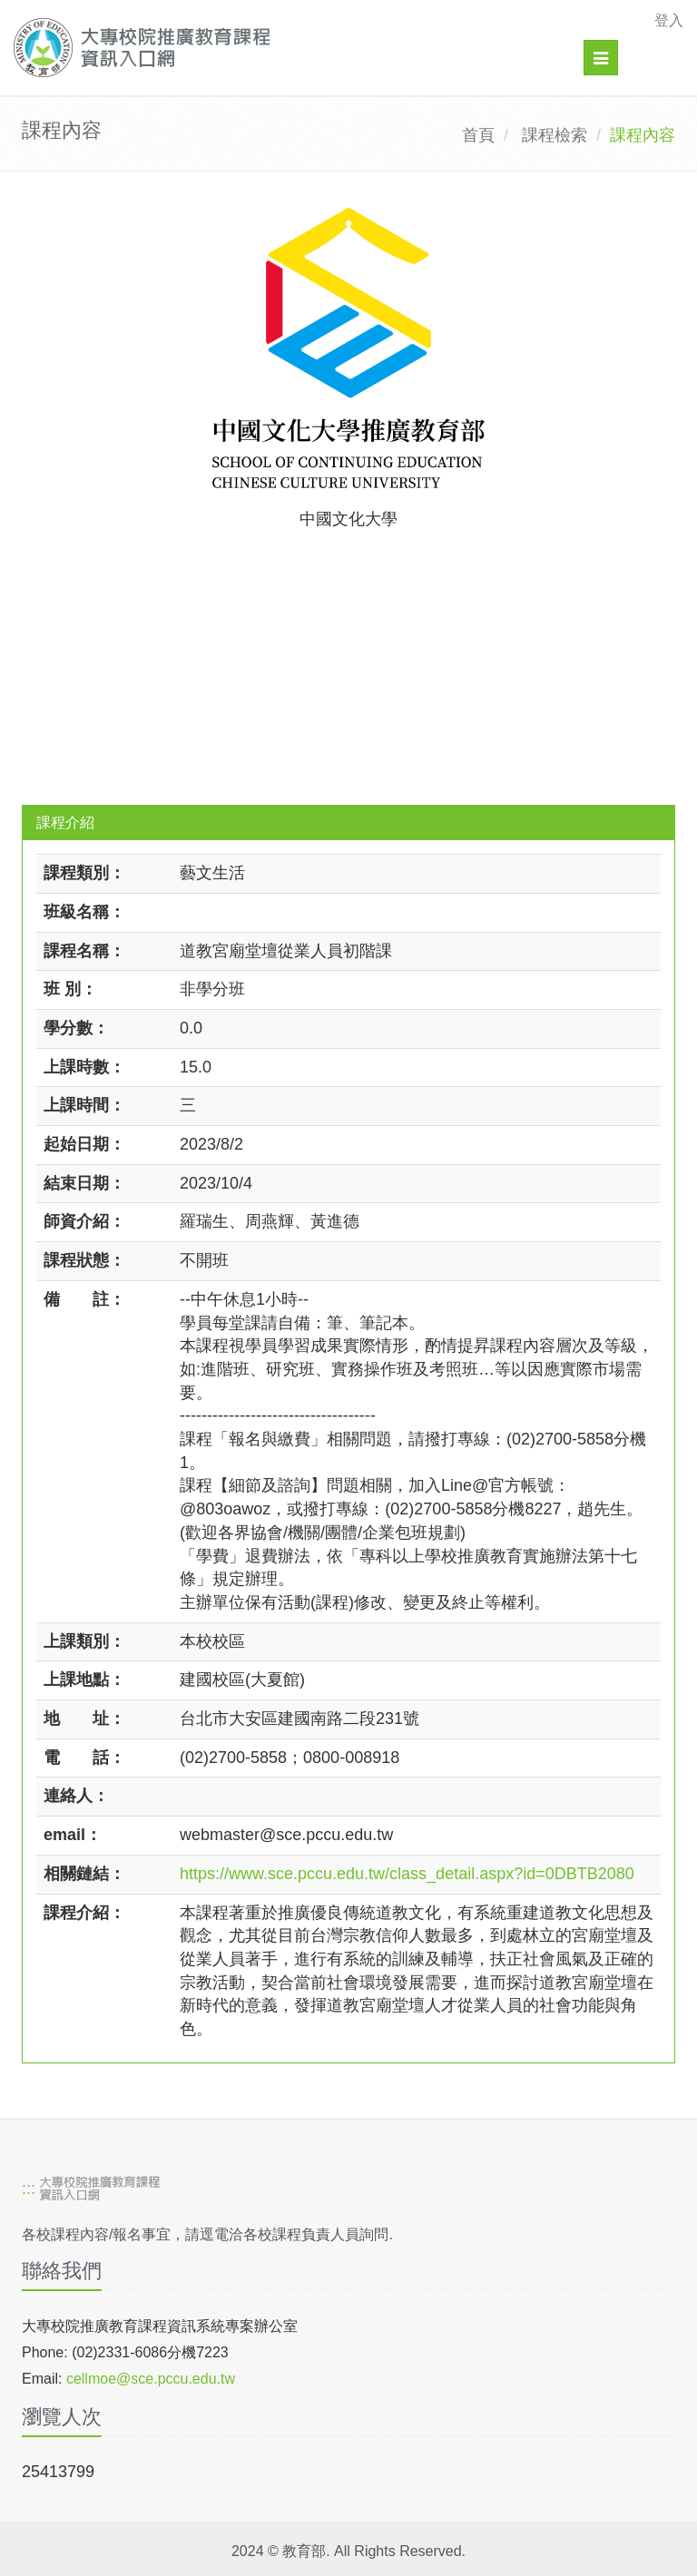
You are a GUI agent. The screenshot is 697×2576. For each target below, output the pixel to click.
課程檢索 (554, 135)
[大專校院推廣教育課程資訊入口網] (284, 47)
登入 (668, 20)
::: (28, 2188)
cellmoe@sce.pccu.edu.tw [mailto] (150, 2378)
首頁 (478, 135)
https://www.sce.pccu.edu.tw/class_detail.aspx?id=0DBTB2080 (407, 1874)
